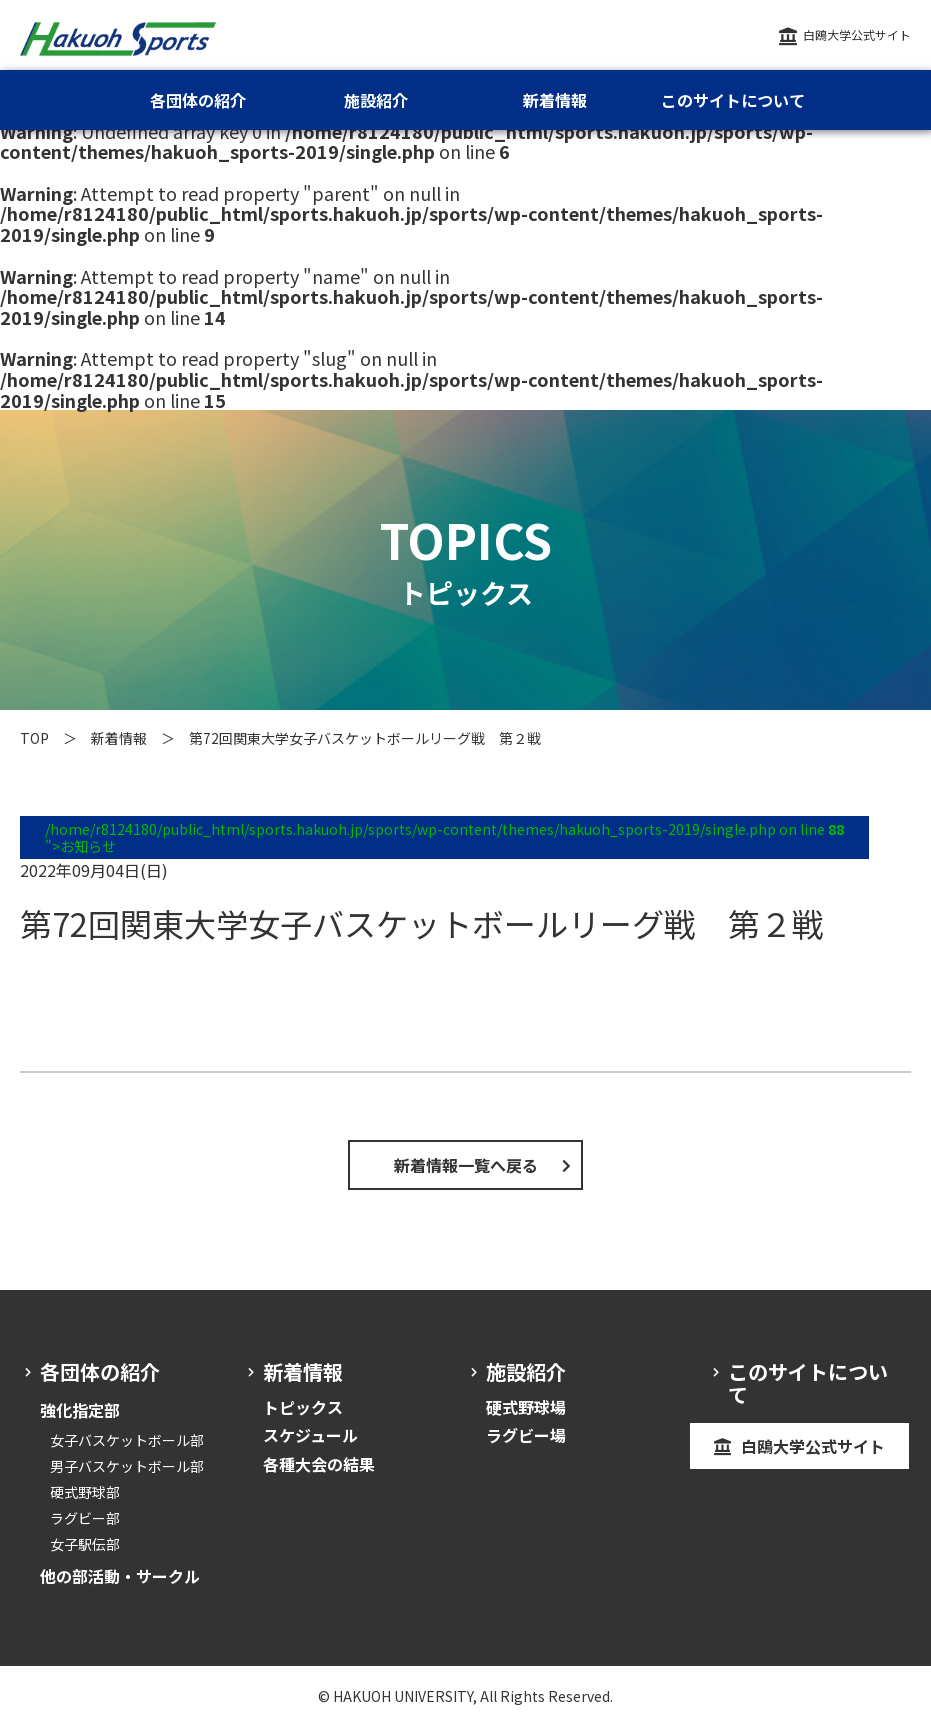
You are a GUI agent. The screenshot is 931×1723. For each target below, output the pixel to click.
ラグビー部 (85, 1518)
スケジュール (310, 1435)
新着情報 (119, 738)
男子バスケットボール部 (127, 1466)
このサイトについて (733, 100)
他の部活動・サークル (120, 1576)
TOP (34, 738)
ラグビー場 (526, 1435)
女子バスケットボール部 (127, 1440)
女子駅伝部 (85, 1544)
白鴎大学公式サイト (857, 34)
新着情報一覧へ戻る (466, 1165)
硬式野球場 (526, 1407)
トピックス (303, 1407)
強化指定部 (80, 1410)
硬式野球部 (85, 1492)
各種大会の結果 (319, 1464)
